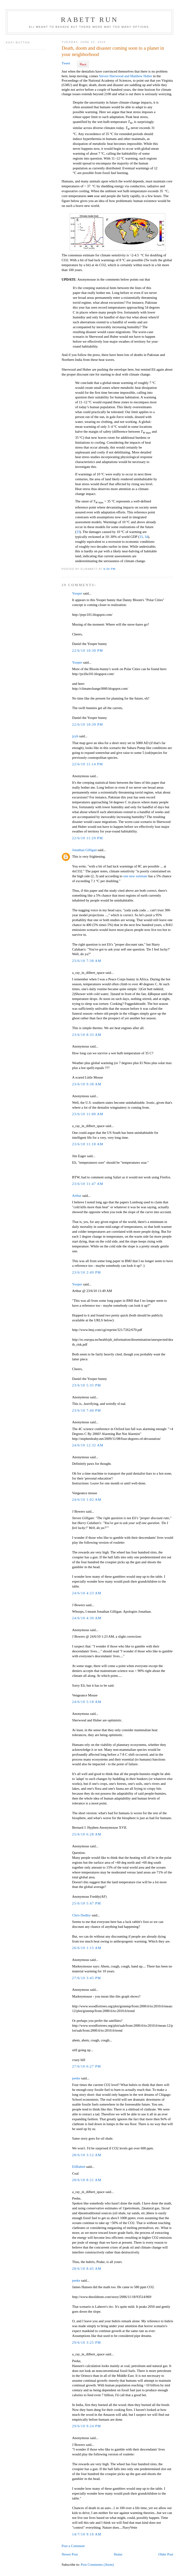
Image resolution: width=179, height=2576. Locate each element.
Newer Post (70, 2554)
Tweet (66, 63)
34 (146, 537)
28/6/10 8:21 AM (86, 2180)
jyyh (75, 736)
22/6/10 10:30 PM (87, 650)
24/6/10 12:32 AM (87, 1445)
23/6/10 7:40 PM (86, 1410)
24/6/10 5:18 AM (86, 1702)
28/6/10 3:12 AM (86, 2155)
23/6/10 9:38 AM (86, 1084)
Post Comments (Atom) (97, 2564)
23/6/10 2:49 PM (86, 1272)
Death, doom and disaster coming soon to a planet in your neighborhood (113, 51)
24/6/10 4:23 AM (86, 1593)
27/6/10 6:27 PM (86, 2066)
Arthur (76, 1195)
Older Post (165, 2554)
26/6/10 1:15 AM (86, 1948)
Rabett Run (89, 19)
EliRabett (78, 2167)
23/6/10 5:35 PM (86, 1385)
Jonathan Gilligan (84, 850)
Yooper (77, 593)
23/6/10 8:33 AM (86, 1035)
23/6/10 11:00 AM (87, 1114)
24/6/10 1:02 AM (86, 1499)
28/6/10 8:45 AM (86, 2268)
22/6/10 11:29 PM (87, 838)
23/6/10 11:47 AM (87, 1184)
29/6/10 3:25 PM (86, 2342)
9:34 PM (109, 568)
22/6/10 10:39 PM (87, 724)
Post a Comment (73, 2546)
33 (78, 532)
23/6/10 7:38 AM (86, 961)
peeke (76, 2078)
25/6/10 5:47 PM (86, 1903)
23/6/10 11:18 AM (87, 1144)
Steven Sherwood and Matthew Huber (125, 76)
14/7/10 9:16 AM (86, 2534)
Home (118, 2554)
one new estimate (135, 876)
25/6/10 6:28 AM (86, 1834)
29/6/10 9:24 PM (86, 2426)
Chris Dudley (81, 1915)
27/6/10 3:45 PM (86, 1978)
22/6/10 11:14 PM (87, 764)
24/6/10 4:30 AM (86, 1618)
